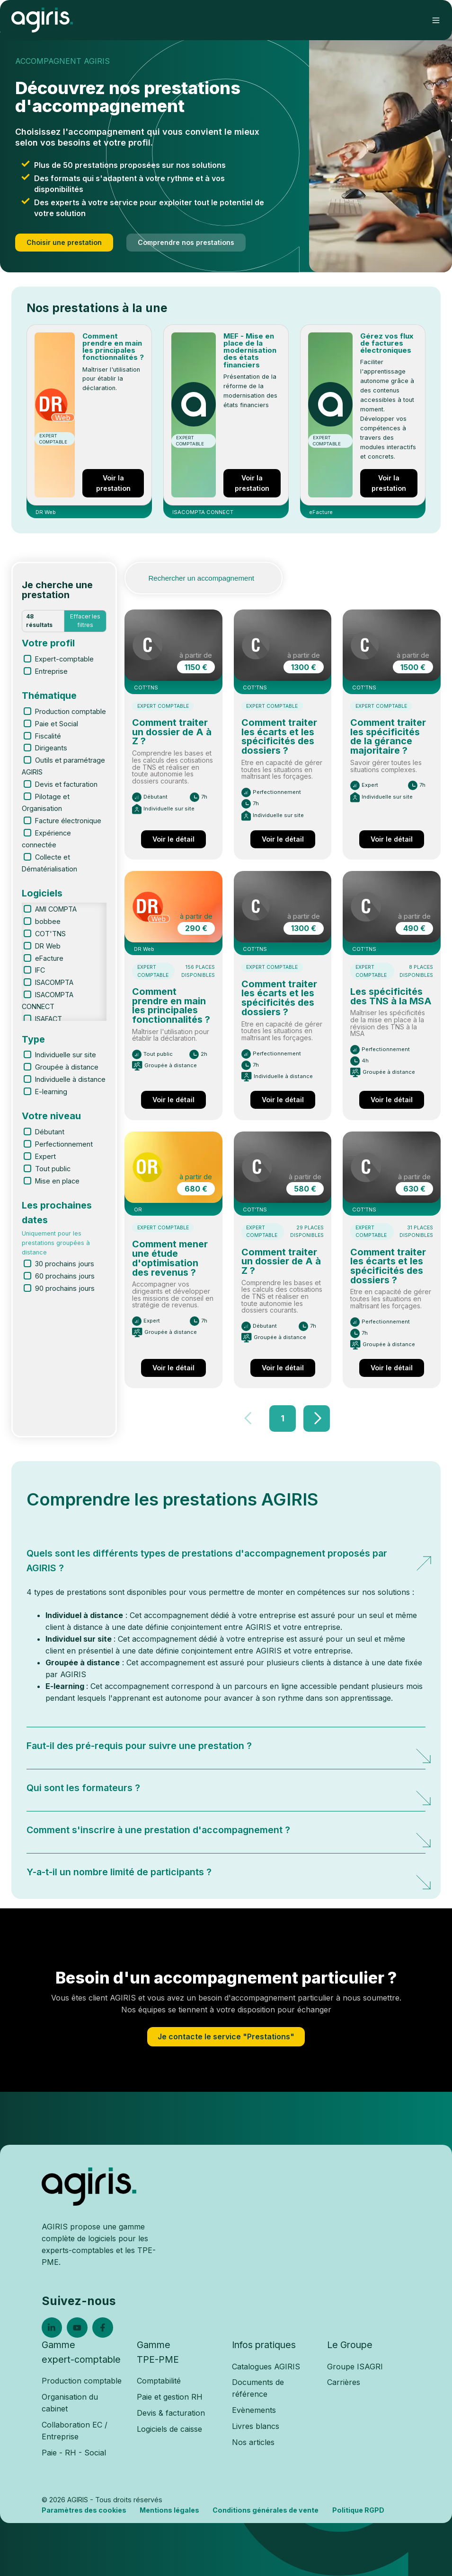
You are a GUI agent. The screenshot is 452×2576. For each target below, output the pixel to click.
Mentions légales (169, 2510)
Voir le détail (173, 839)
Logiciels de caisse (169, 2429)
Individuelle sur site (65, 1055)
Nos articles (253, 2442)
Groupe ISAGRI (355, 2366)
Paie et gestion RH (170, 2397)
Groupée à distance (66, 1067)
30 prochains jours (64, 1264)
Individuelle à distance (70, 1079)
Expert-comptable (64, 659)
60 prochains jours (65, 1276)
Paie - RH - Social (74, 2452)
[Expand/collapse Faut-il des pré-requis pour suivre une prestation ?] (416, 1748)
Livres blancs (255, 2426)
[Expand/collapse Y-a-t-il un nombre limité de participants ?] (416, 1874)
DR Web (48, 946)
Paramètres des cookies (84, 2510)
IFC (40, 970)
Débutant (49, 1132)
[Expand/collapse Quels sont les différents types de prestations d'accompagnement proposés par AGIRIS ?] (416, 1555)
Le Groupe (349, 2344)
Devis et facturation (66, 784)
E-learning (51, 1092)
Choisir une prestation (64, 242)
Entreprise (51, 671)
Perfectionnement (64, 1144)
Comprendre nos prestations (186, 242)
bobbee (48, 921)
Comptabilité (159, 2380)
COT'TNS (50, 934)
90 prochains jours (65, 1288)
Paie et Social (56, 724)
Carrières (343, 2382)
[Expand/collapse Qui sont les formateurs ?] (416, 1790)
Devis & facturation (171, 2413)
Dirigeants (51, 748)
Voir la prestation (113, 483)
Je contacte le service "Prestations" (226, 2036)
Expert (45, 1156)
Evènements (254, 2410)
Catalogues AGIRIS (266, 2366)
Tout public (53, 1169)
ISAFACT (48, 1019)
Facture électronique (68, 821)
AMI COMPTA (56, 909)
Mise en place (57, 1181)
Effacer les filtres (85, 621)
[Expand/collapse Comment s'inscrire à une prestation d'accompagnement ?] (416, 1832)
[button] (436, 20)
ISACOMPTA (54, 982)
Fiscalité (48, 736)
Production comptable (70, 711)
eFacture (49, 958)
